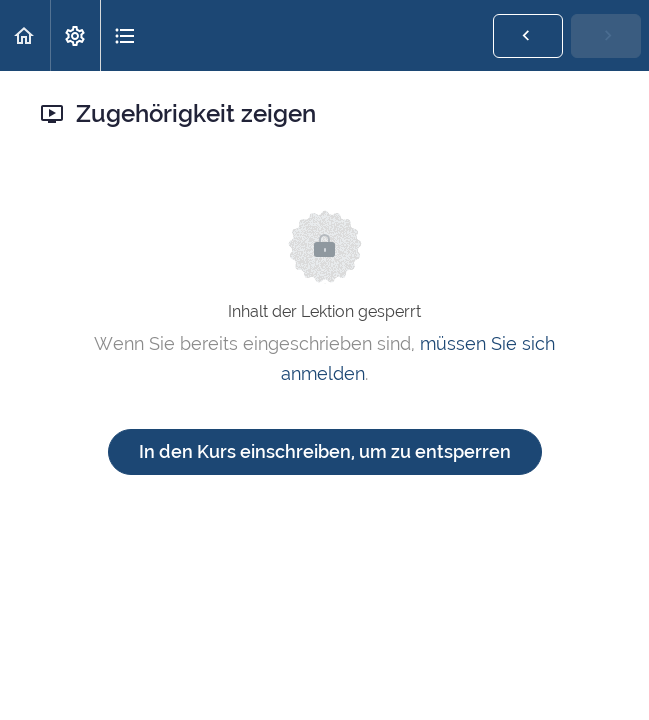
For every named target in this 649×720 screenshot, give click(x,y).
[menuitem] (75, 35)
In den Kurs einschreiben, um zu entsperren (325, 451)
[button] (25, 35)
